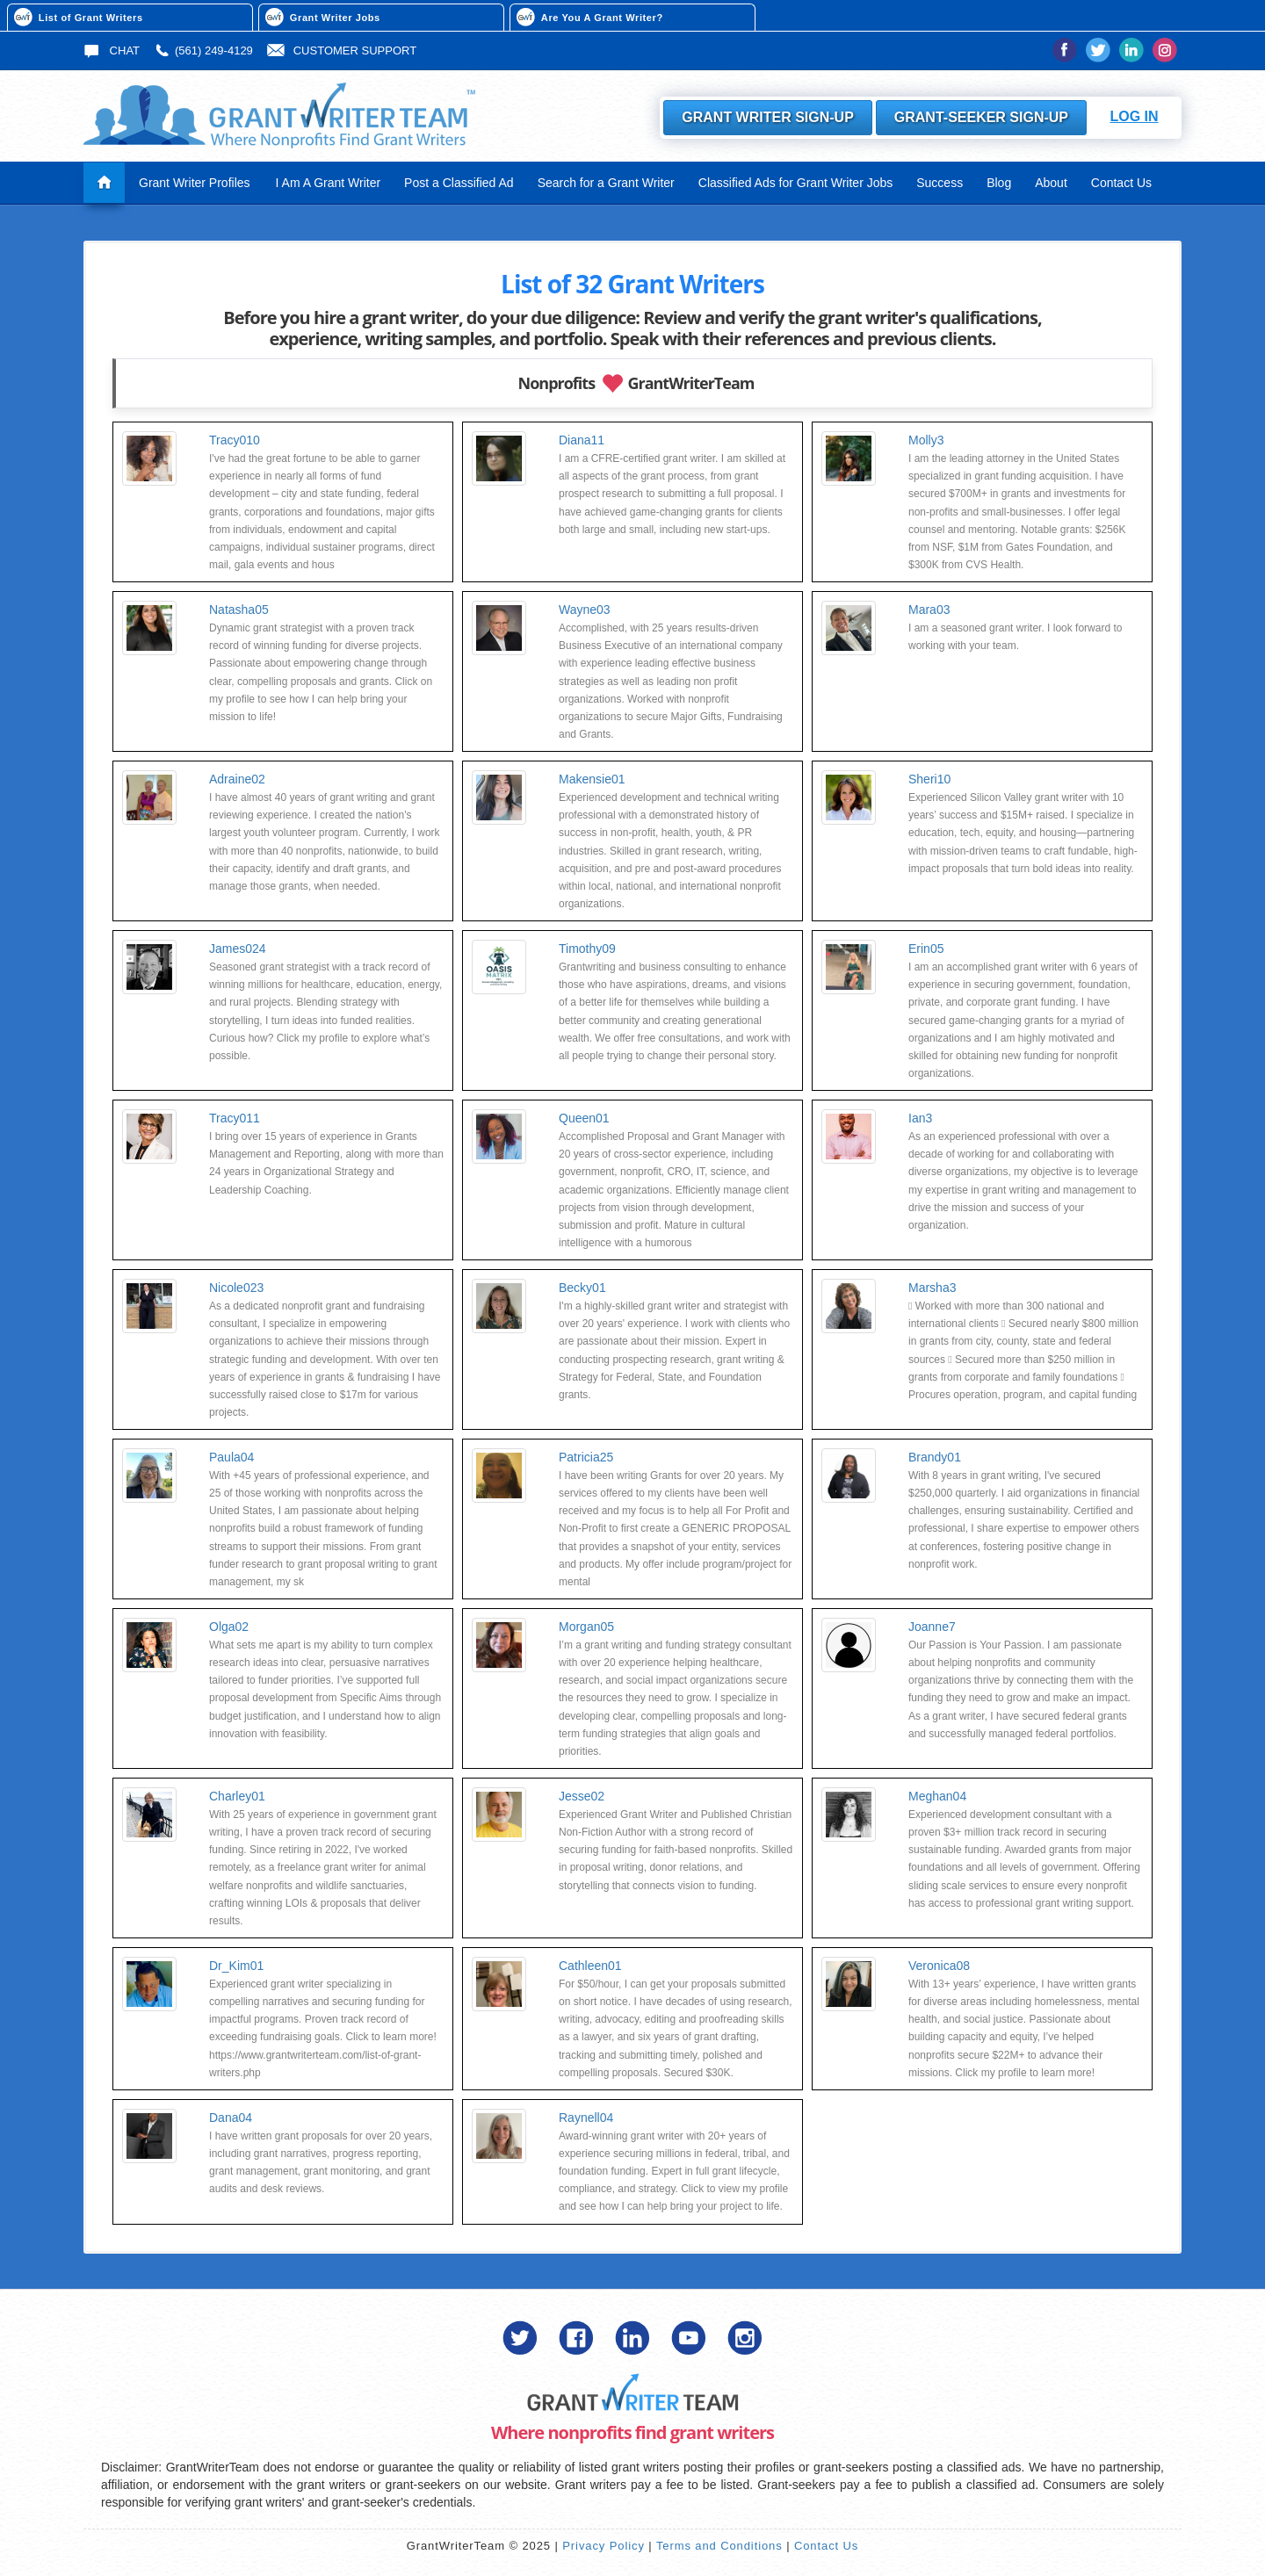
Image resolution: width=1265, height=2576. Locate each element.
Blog (999, 183)
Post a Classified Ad (459, 183)
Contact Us (1121, 183)
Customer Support (341, 50)
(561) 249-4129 (203, 50)
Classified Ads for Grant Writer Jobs (795, 183)
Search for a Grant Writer (606, 183)
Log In (1134, 116)
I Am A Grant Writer (328, 183)
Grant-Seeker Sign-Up (981, 117)
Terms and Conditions (719, 2545)
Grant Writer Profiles (194, 183)
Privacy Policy (603, 2545)
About (1051, 183)
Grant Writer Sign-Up (768, 117)
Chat (111, 50)
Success (939, 183)
